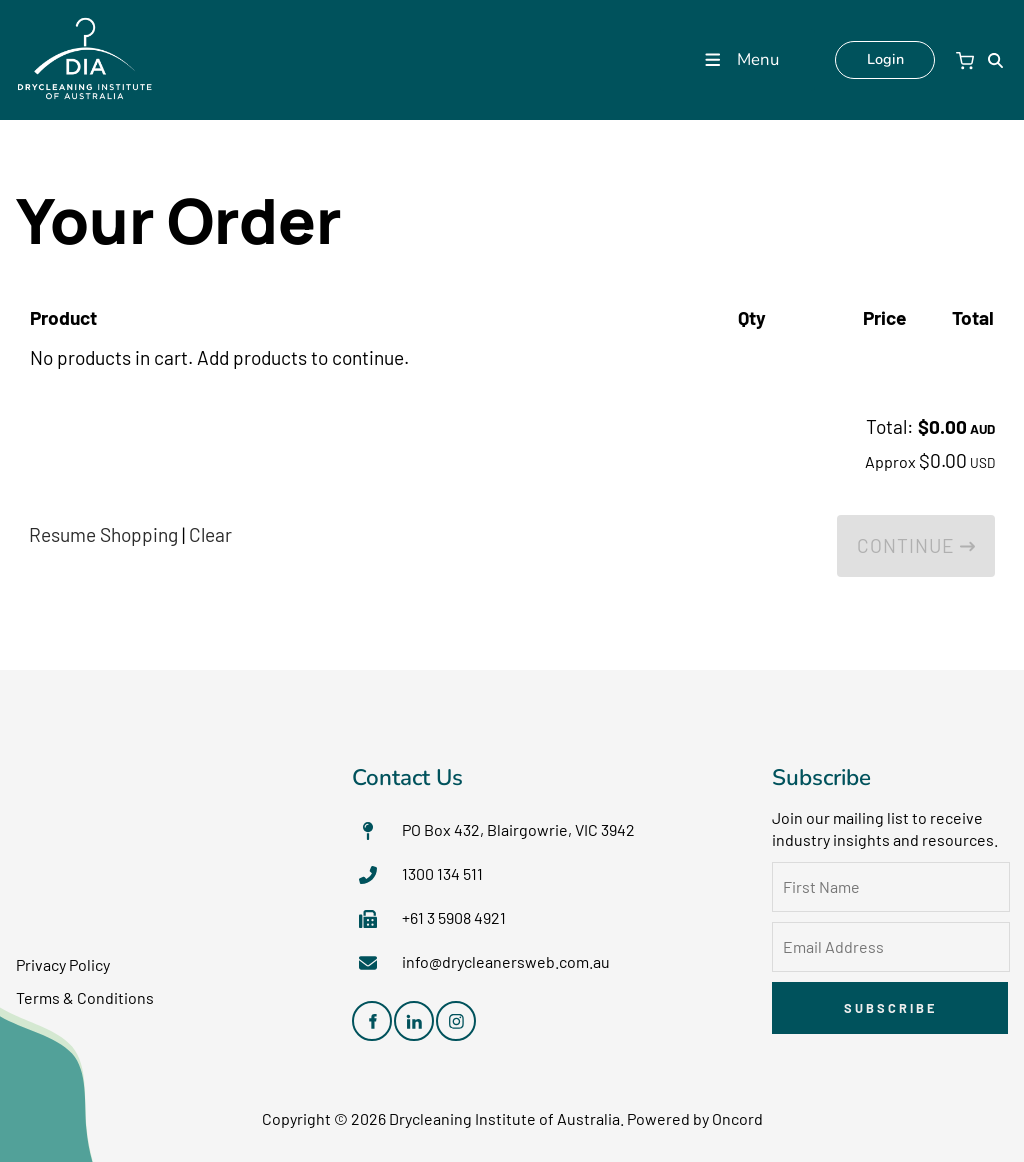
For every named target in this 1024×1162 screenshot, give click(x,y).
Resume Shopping (103, 534)
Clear (210, 534)
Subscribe (890, 1008)
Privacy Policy (63, 964)
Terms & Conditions (85, 997)
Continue (916, 545)
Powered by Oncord (695, 1118)
